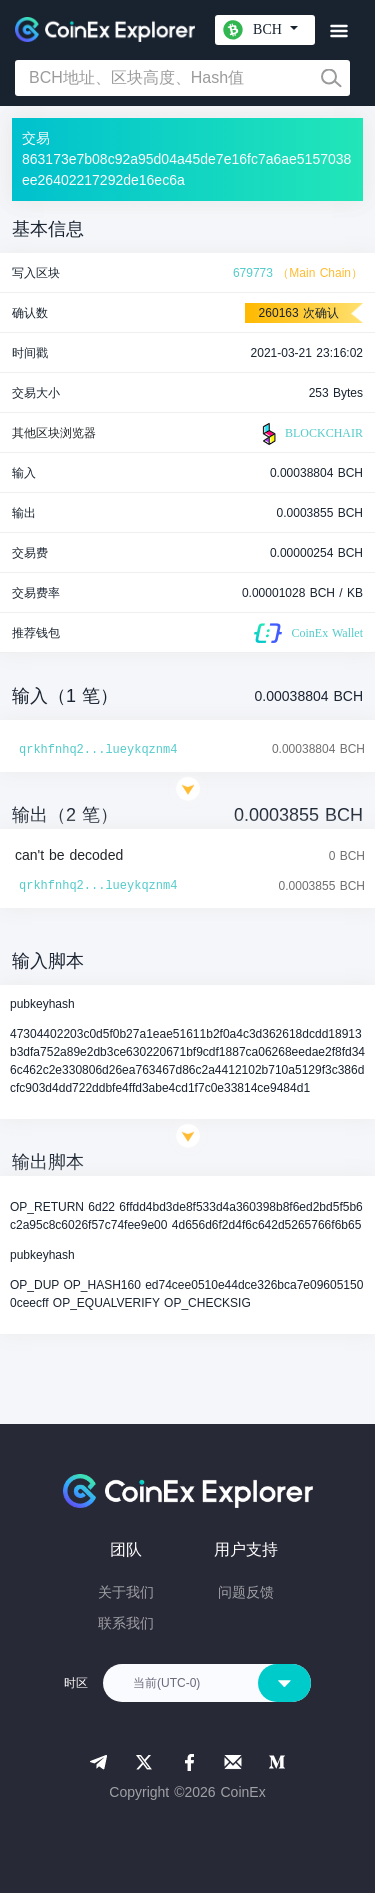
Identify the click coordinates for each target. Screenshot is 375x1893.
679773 (253, 273)
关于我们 (126, 1592)
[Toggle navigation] (338, 31)
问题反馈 (246, 1592)
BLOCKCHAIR (310, 434)
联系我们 (126, 1623)
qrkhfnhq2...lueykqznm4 (98, 750)
